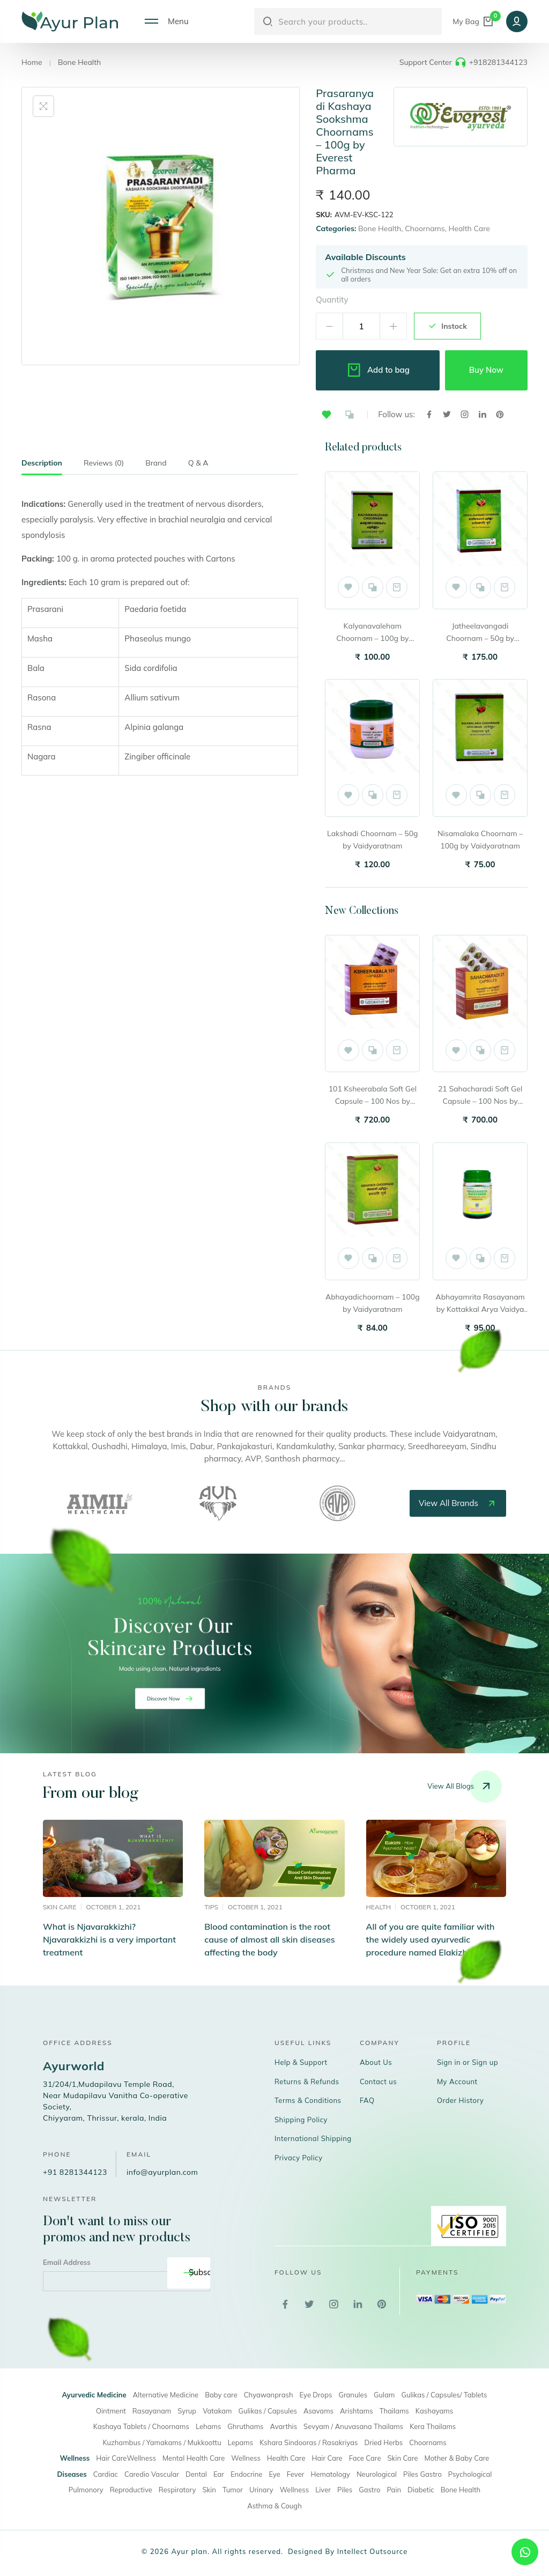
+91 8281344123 (75, 2172)
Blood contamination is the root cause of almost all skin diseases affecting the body (269, 1939)
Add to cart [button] (396, 587)
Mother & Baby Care (457, 2458)
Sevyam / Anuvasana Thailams (353, 2426)
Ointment (111, 2411)
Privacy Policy (298, 2157)
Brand (156, 463)
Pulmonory (86, 2489)
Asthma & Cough (274, 2505)
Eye (274, 2474)
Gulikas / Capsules (268, 2411)
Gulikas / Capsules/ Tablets (444, 2394)
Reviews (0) (104, 463)
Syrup (186, 2411)
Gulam (384, 2394)
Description (41, 463)
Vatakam (217, 2411)
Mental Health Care (193, 2458)
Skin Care (403, 2458)
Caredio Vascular (151, 2474)
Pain (394, 2489)
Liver (323, 2489)
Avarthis (284, 2426)
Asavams (318, 2411)
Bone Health (79, 62)
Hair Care (327, 2458)
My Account (457, 2081)
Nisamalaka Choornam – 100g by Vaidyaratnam (480, 840)
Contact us (378, 2081)
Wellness (246, 2458)
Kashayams (434, 2411)
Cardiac (105, 2474)
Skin (209, 2489)
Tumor (232, 2489)
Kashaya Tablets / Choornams (141, 2426)
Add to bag (378, 370)
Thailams (394, 2411)
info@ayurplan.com (162, 2172)
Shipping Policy (301, 2119)
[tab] (41, 465)
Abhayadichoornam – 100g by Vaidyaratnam (372, 1303)
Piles (344, 2489)
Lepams (241, 2442)
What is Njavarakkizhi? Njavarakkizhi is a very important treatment (109, 1939)
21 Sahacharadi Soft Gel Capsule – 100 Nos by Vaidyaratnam (480, 1096)
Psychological (470, 2474)
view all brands (458, 1503)
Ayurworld (74, 2065)
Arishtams (356, 2411)
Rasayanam (151, 2411)
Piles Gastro (422, 2474)
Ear (218, 2474)
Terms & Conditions (308, 2100)
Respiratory (177, 2489)
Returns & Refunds (306, 2081)
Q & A (198, 463)
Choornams (425, 228)
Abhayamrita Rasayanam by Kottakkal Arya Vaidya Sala (480, 1304)
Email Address (67, 2262)
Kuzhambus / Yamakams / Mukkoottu (161, 2442)
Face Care (365, 2458)
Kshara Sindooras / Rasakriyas (308, 2442)
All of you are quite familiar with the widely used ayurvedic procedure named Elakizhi (430, 1939)
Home (31, 62)
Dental (196, 2474)
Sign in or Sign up (467, 2062)
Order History (460, 2100)
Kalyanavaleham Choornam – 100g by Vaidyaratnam (372, 633)
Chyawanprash (268, 2394)
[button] (326, 414)
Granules (352, 2394)
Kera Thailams (433, 2426)
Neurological (377, 2474)
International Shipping (313, 2138)
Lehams (208, 2426)
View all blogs (464, 1786)
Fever (296, 2474)
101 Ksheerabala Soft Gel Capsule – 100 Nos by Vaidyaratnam (373, 1096)
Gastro (369, 2489)
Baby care (221, 2394)
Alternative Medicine (166, 2394)
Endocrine (246, 2474)
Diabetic (420, 2489)
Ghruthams (245, 2426)
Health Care (469, 228)
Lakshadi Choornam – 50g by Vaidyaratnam (372, 840)
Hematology (330, 2474)
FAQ (367, 2100)
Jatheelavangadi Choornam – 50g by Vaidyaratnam (480, 633)
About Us (376, 2062)
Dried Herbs (383, 2442)
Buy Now (486, 370)
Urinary (261, 2489)
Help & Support (301, 2062)
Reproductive (131, 2489)
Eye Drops (316, 2394)
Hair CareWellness (126, 2458)
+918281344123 (498, 62)
